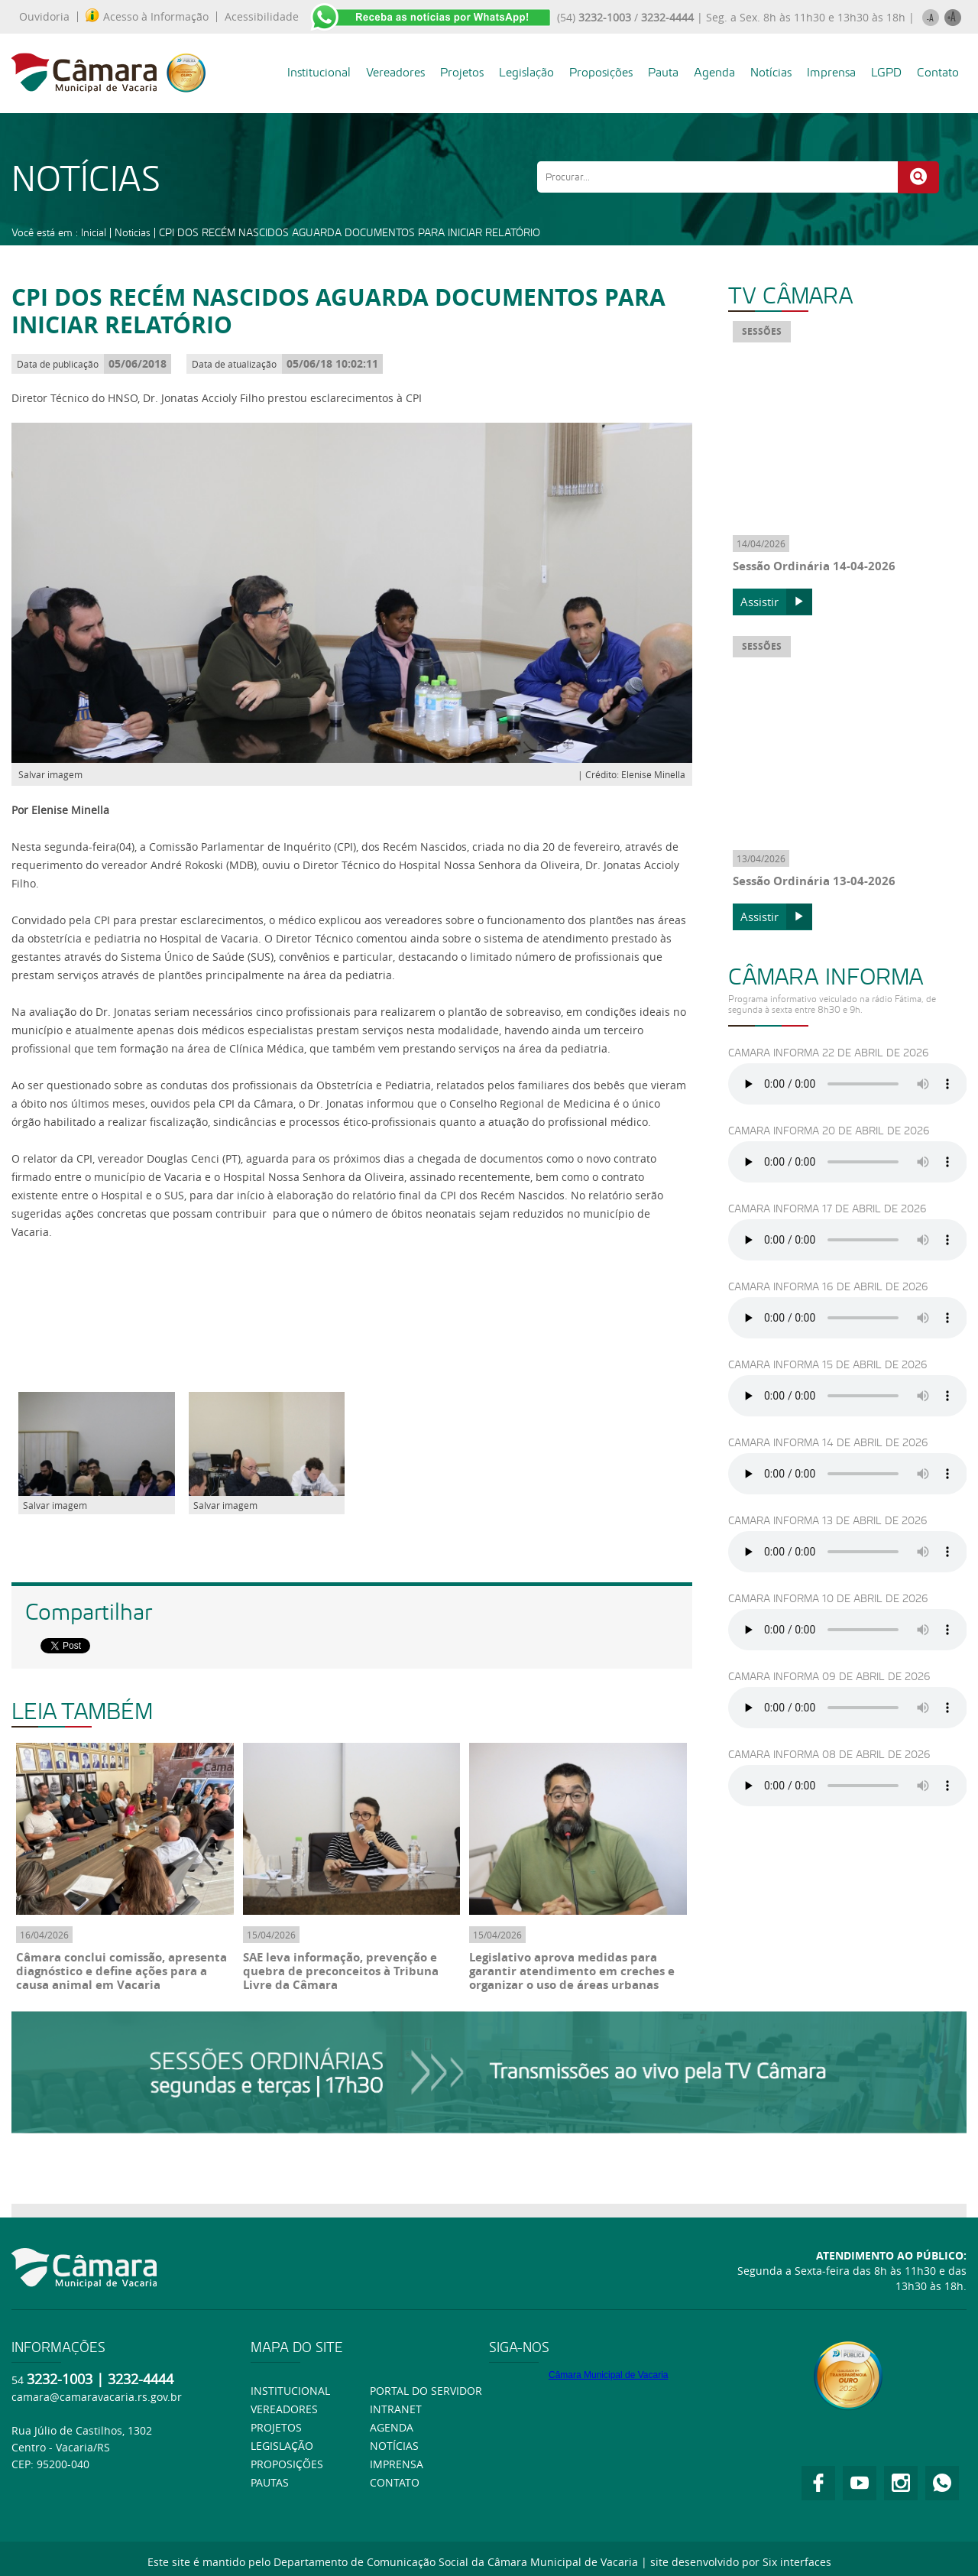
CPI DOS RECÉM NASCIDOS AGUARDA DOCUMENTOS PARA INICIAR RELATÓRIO (349, 232)
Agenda (714, 72)
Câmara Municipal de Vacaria (609, 2375)
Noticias (133, 232)
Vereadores (395, 72)
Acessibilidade (262, 16)
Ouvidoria (44, 16)
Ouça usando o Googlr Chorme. (847, 1084)
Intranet (396, 2409)
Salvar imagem (50, 774)
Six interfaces (797, 2562)
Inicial (93, 232)
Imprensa (831, 72)
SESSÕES (762, 331)
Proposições (601, 72)
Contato (938, 72)
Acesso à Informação (147, 16)
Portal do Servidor (426, 2390)
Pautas (270, 2482)
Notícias (771, 72)
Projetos (462, 72)
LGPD (886, 72)
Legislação (526, 72)
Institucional (319, 72)
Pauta (663, 72)
